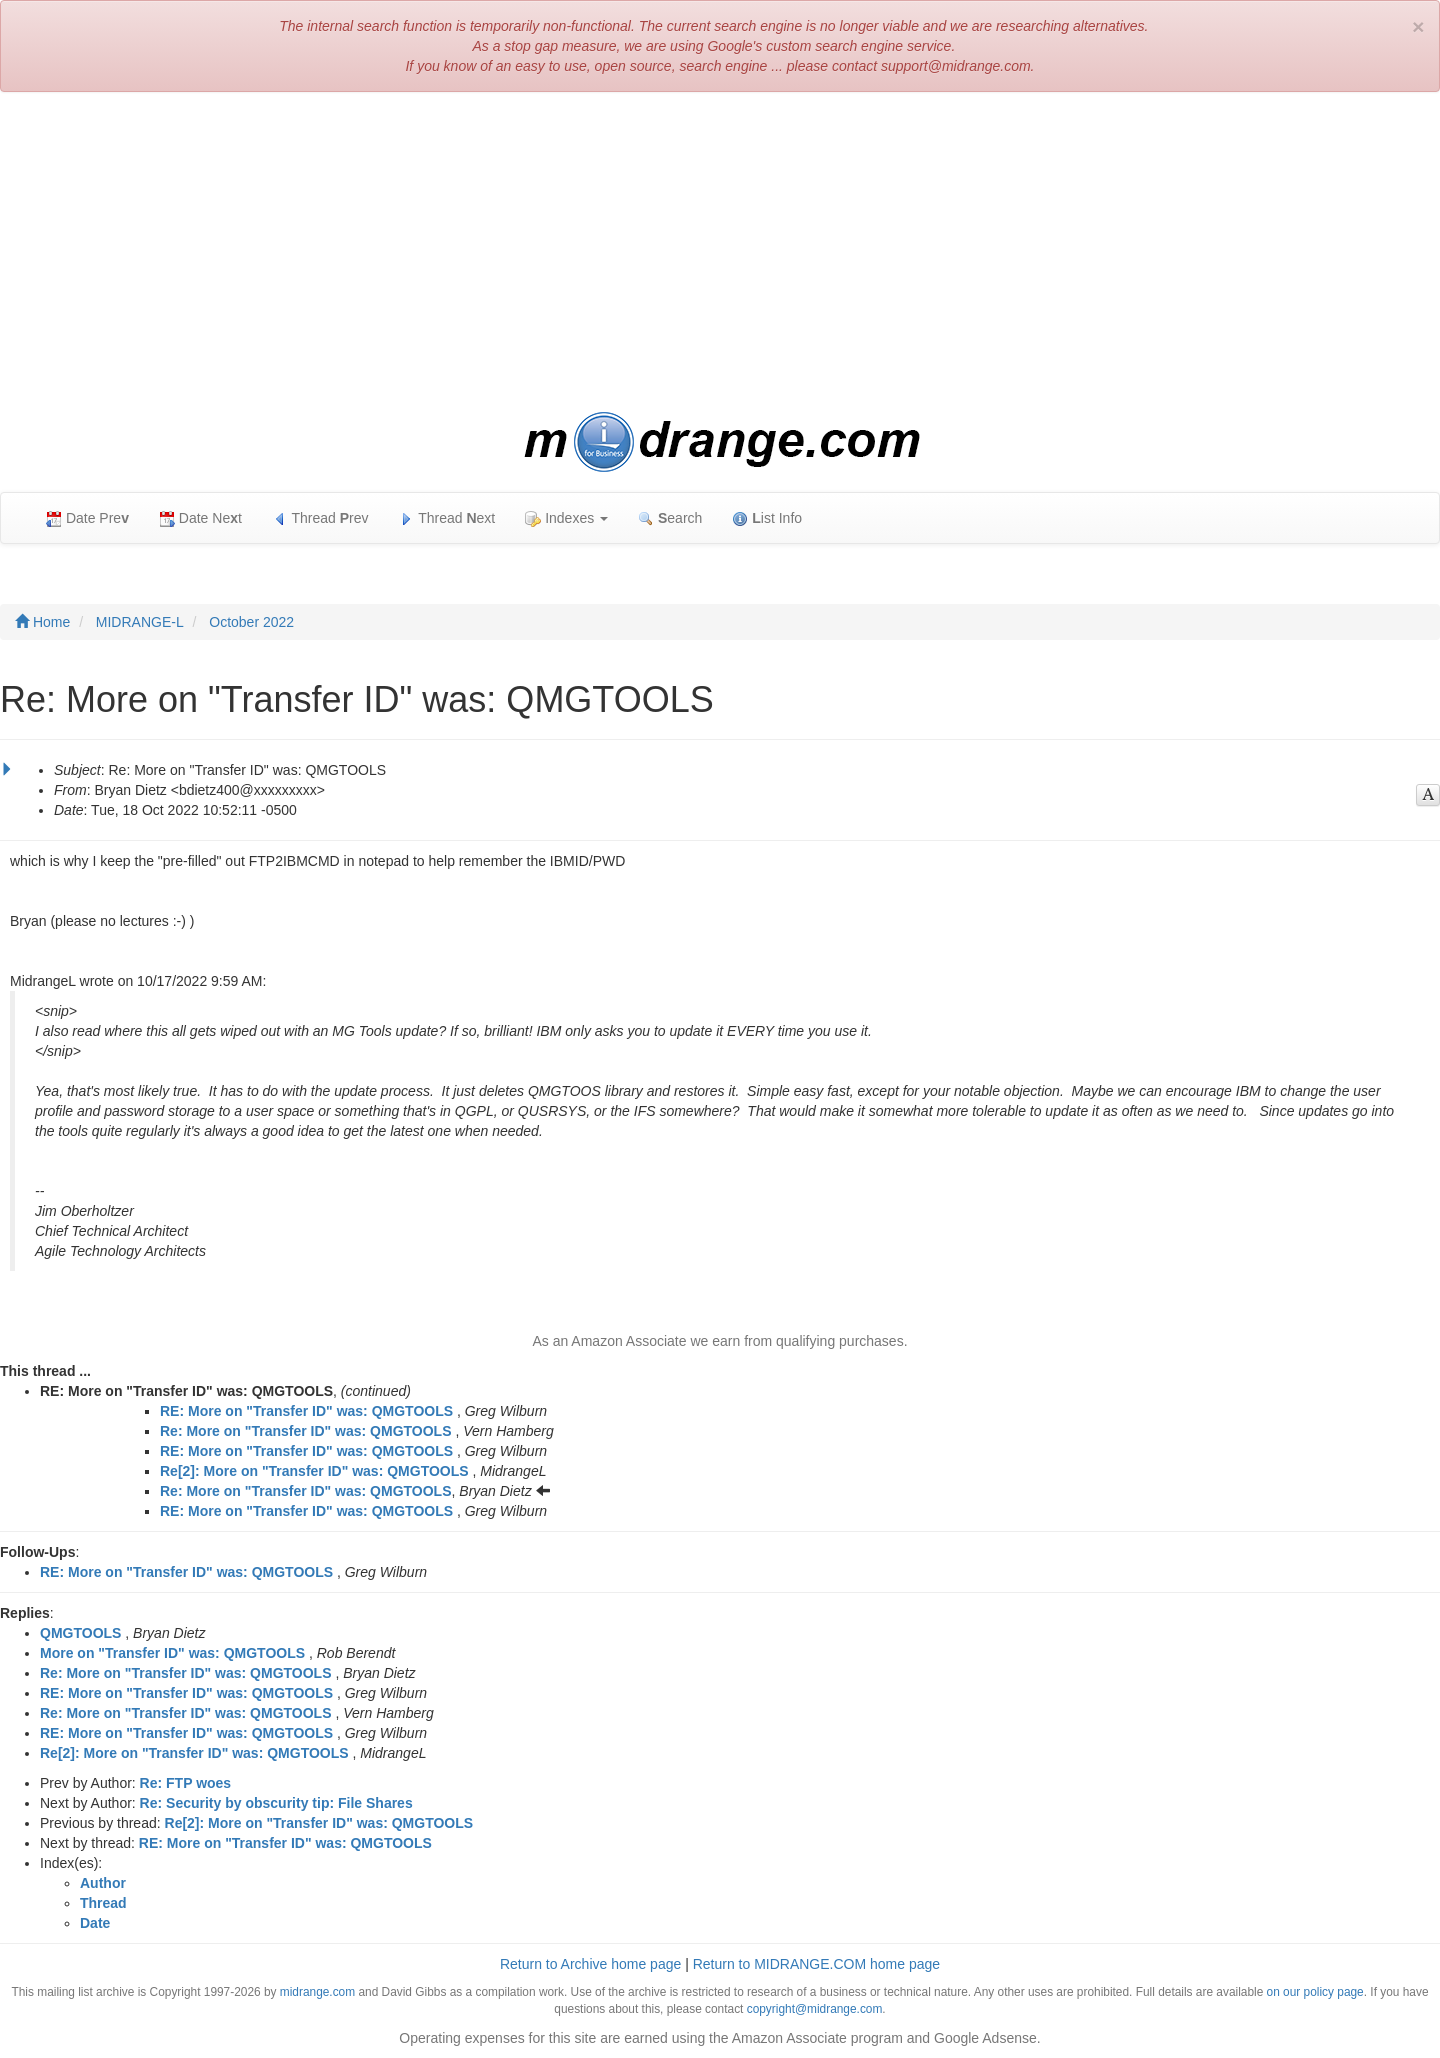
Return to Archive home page (590, 1964)
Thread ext (447, 518)
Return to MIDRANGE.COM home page (816, 1964)
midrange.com (317, 1992)
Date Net (200, 518)
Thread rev (320, 518)
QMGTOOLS (80, 1633)
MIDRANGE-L (140, 622)
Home (42, 622)
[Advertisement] (720, 252)
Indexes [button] (566, 518)
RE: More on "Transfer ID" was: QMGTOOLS (306, 1411)
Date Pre (87, 518)
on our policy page (1315, 1992)
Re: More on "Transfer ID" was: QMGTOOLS (306, 1431)
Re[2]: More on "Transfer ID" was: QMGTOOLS (314, 1471)
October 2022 (251, 622)
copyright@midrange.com (815, 2009)
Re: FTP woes (186, 1783)
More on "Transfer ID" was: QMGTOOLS (172, 1653)
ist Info (767, 518)
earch (670, 518)
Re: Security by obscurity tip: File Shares (276, 1803)
